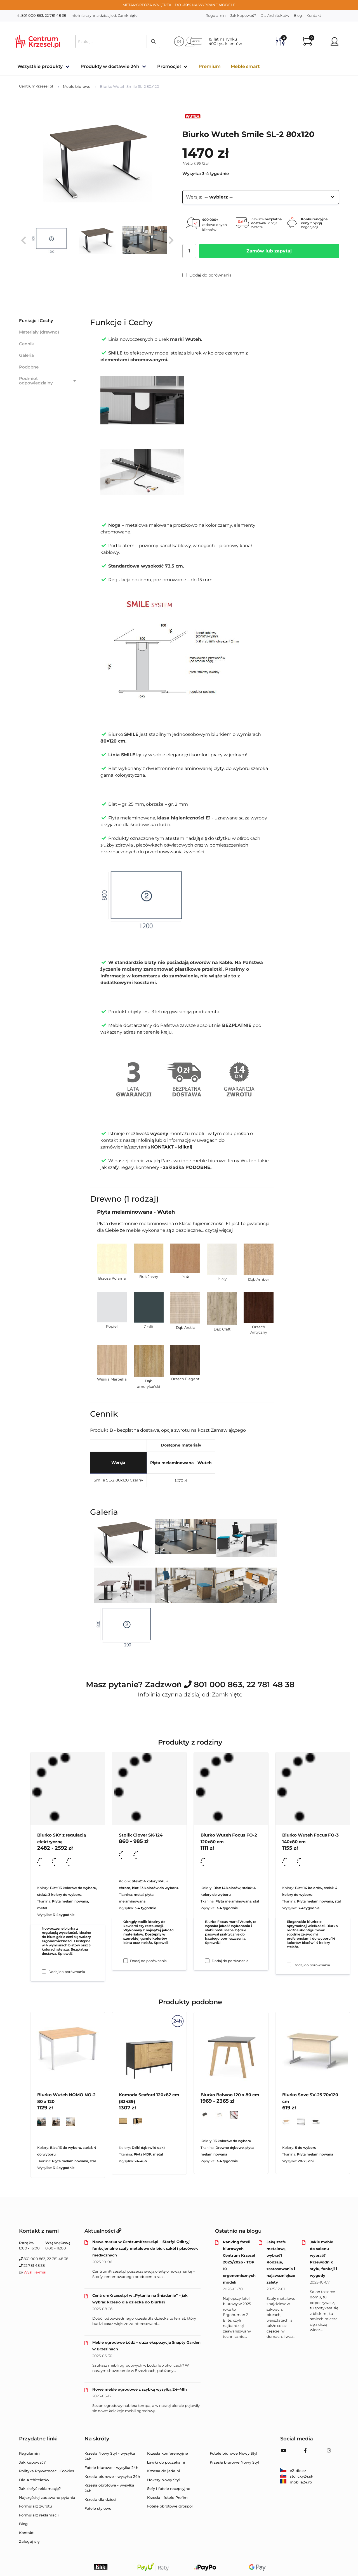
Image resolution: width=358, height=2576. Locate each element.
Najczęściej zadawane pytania (47, 2497)
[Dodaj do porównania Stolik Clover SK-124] (125, 1960)
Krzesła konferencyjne (167, 2453)
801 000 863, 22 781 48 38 (41, 15)
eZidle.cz (293, 2470)
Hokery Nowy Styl (163, 2480)
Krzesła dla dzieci (100, 2499)
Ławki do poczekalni (166, 2462)
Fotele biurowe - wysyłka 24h (111, 2467)
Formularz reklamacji (39, 2515)
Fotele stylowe (97, 2508)
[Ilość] (189, 251)
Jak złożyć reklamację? (40, 2488)
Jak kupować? (243, 15)
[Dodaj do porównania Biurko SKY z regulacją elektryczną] (44, 1971)
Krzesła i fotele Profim (167, 2497)
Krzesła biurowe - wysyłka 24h (112, 2476)
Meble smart (245, 66)
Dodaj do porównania (207, 275)
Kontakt (314, 15)
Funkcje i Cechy (36, 320)
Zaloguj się (29, 2541)
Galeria (26, 355)
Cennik (26, 343)
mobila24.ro (296, 2482)
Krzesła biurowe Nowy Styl (234, 2462)
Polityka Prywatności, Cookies (46, 2471)
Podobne (29, 367)
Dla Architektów (274, 15)
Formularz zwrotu (35, 2506)
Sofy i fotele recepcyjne (168, 2488)
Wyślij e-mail (35, 2272)
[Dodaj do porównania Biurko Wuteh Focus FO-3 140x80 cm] (289, 1965)
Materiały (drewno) (39, 332)
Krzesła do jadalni (163, 2471)
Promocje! (169, 66)
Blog (298, 15)
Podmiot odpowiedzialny (48, 381)
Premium (210, 66)
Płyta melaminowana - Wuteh (181, 1462)
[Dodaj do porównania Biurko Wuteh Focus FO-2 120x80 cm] (207, 1960)
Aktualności (102, 2231)
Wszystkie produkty (40, 66)
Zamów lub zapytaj (269, 251)
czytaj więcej (219, 1230)
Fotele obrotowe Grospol (170, 2506)
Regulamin (216, 15)
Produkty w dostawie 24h (110, 66)
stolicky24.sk (296, 2476)
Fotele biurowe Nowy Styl (233, 2453)
